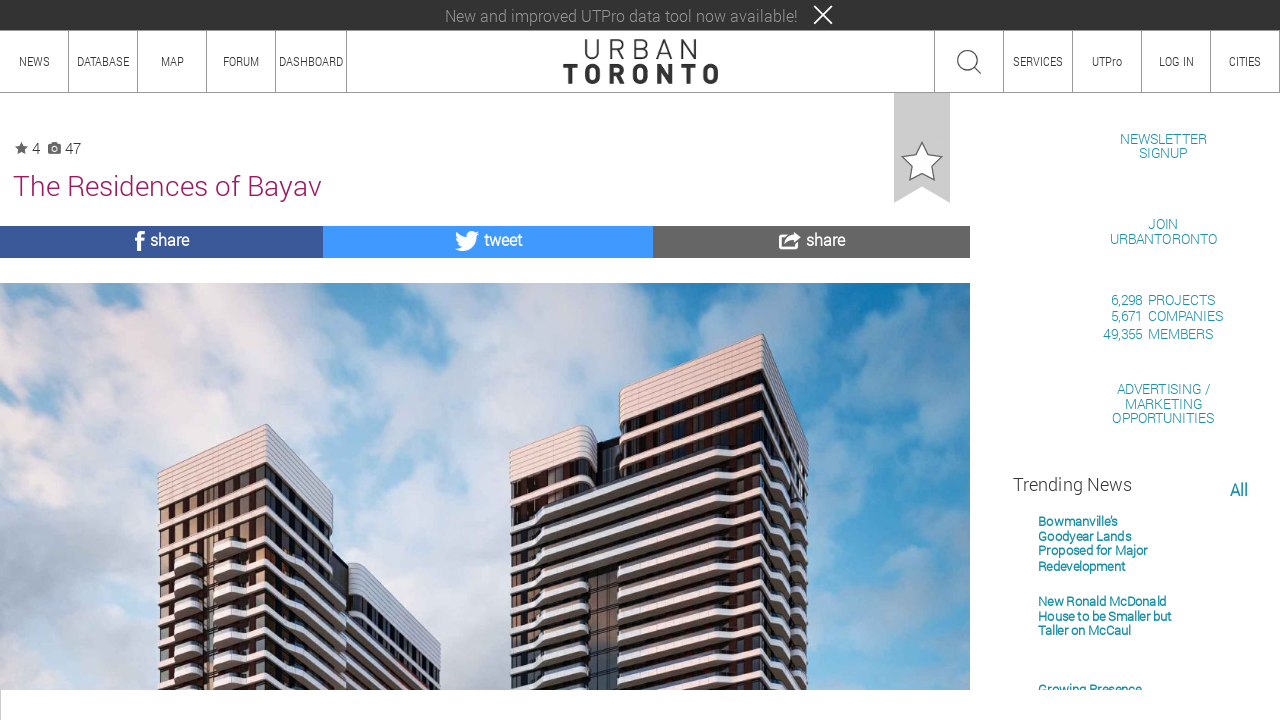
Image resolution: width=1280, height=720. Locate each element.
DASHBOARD (311, 61)
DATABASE (103, 61)
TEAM (235, 704)
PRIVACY (292, 704)
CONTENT (175, 704)
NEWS (34, 61)
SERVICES (1038, 61)
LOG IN (1176, 61)
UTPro (1107, 61)
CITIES (1245, 61)
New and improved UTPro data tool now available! (621, 15)
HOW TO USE (97, 704)
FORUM (241, 61)
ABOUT (27, 704)
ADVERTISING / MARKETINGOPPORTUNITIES (1163, 634)
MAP (172, 61)
